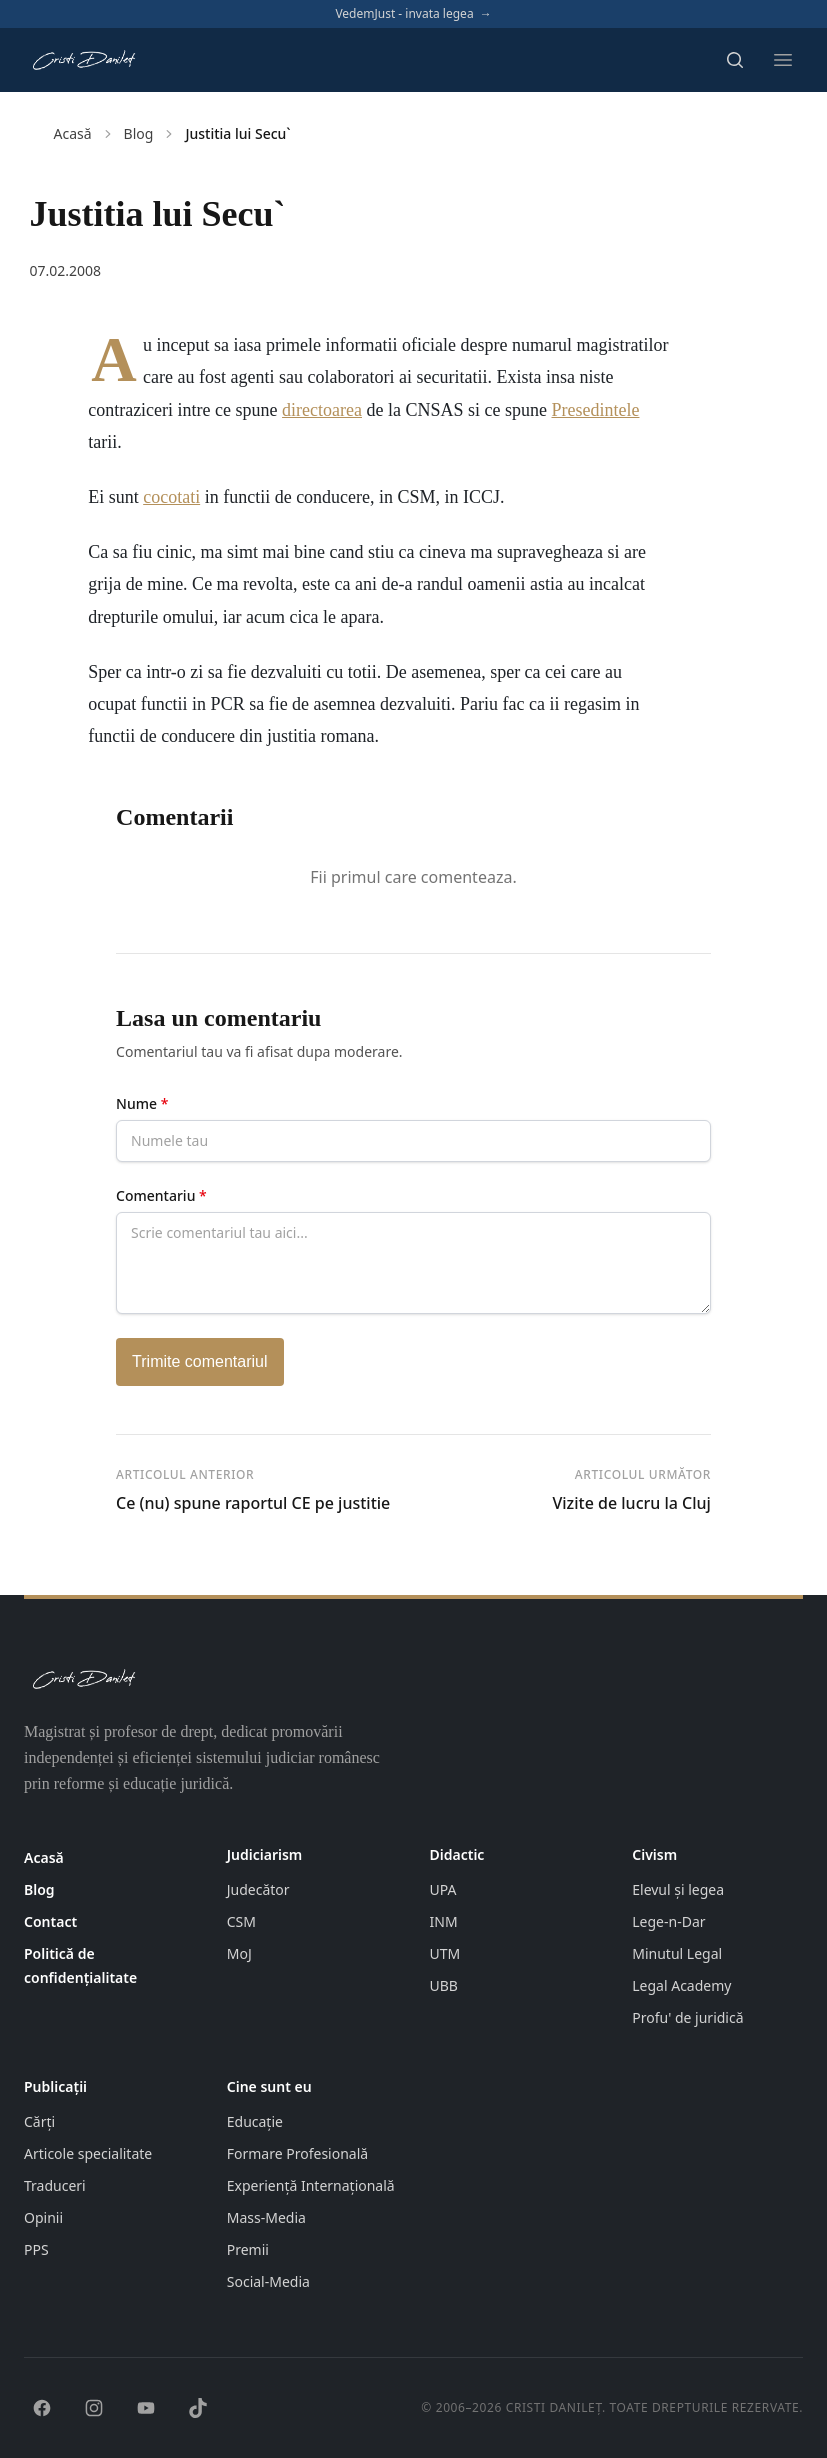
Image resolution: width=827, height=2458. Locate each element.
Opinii (43, 2217)
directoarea (322, 410)
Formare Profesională (297, 2153)
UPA (443, 1889)
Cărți (39, 2121)
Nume (142, 1103)
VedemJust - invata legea (413, 14)
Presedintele (595, 410)
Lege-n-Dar (668, 1921)
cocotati (171, 497)
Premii (248, 2249)
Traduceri (55, 2185)
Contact (50, 1921)
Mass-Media (266, 2217)
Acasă (73, 133)
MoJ (239, 1953)
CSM (241, 1921)
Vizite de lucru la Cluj (631, 1503)
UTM (445, 1953)
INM (444, 1921)
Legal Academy (681, 1985)
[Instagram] (94, 2408)
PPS (36, 2249)
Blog (139, 133)
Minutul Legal (677, 1953)
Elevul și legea (678, 1889)
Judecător (258, 1889)
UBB (444, 1985)
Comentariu (161, 1195)
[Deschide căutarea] (735, 60)
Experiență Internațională (311, 2185)
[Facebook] (42, 2408)
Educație (255, 2121)
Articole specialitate (88, 2153)
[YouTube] (146, 2408)
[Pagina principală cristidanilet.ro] (83, 60)
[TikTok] (198, 2408)
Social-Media (268, 2281)
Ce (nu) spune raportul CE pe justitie (253, 1503)
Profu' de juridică (687, 2017)
